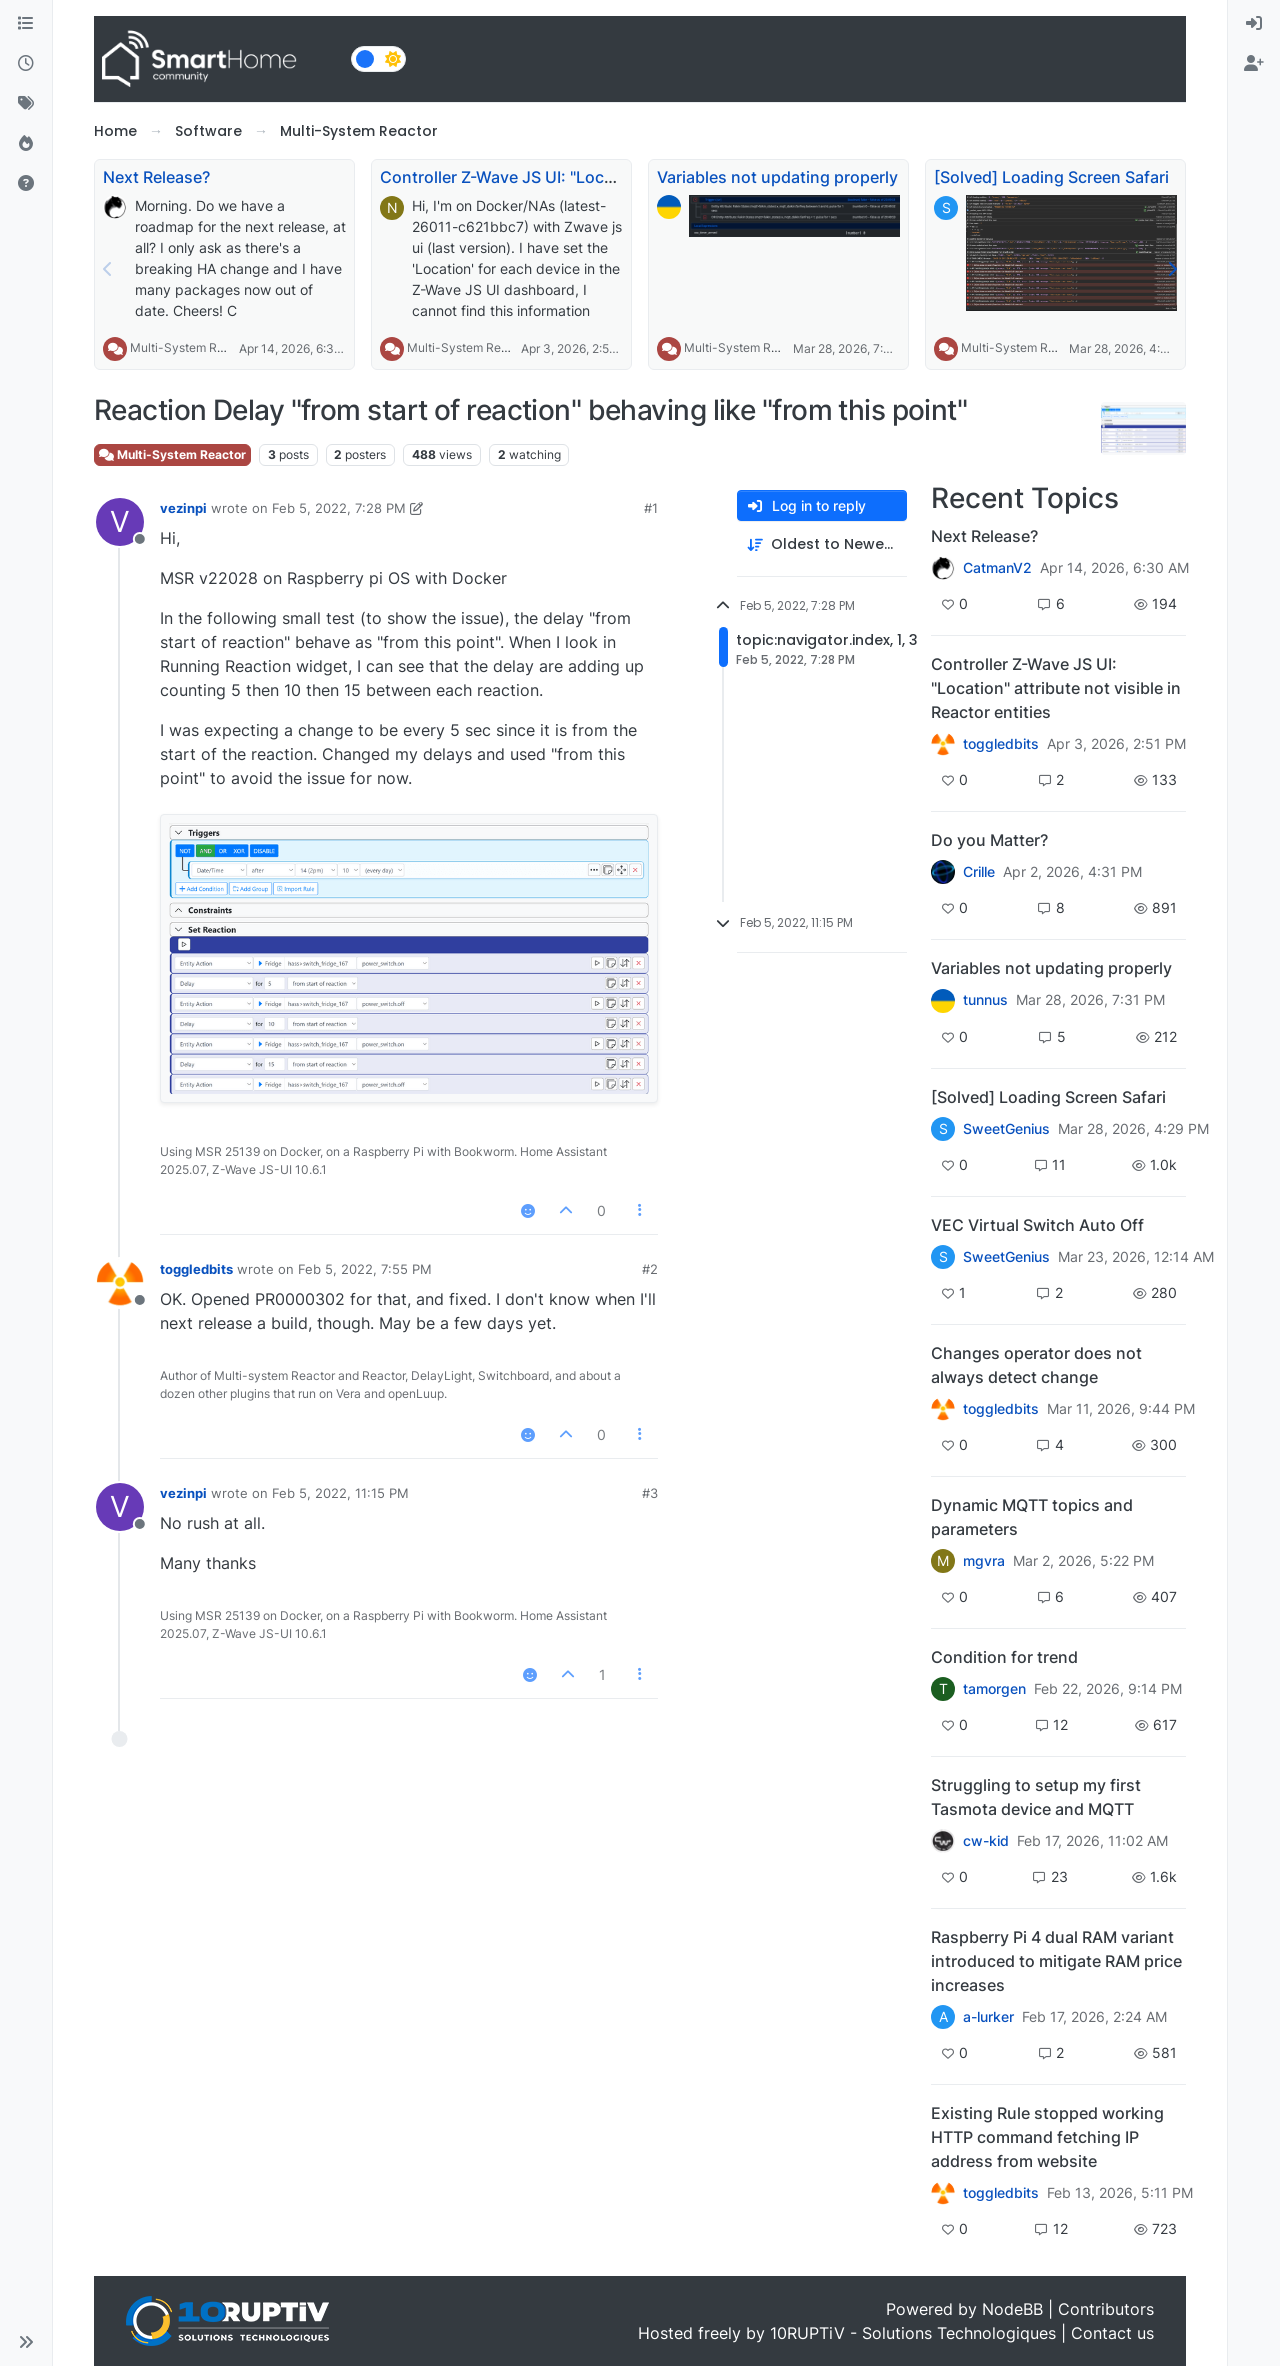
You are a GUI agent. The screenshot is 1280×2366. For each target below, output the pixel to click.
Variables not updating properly (777, 177)
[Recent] (26, 64)
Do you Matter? (989, 840)
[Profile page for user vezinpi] (120, 522)
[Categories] (26, 24)
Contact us (1112, 2333)
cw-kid (986, 1841)
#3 (650, 1493)
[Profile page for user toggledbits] (120, 1283)
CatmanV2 (997, 568)
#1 (651, 508)
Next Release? (156, 177)
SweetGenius (1006, 1129)
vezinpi (183, 508)
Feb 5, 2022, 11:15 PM (340, 1493)
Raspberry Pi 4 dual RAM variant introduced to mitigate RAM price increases (1056, 1961)
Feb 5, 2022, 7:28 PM (339, 508)
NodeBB (1012, 2309)
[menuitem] (1254, 24)
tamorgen (994, 1689)
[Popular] (26, 144)
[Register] (1254, 64)
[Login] (1254, 24)
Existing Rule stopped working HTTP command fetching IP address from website (1047, 2137)
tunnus (985, 1000)
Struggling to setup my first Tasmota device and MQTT (1036, 1797)
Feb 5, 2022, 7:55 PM (365, 1269)
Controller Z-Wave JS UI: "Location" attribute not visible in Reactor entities (1056, 688)
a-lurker (988, 2017)
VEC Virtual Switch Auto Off (1037, 1225)
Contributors (1106, 2309)
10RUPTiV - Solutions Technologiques (913, 2333)
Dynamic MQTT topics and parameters (1032, 1517)
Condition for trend (1004, 1657)
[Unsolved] (26, 184)
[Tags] (26, 104)
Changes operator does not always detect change (1036, 1365)
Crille (979, 872)
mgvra (984, 1561)
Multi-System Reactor (191, 347)
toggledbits (196, 1269)
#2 (650, 1269)
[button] (26, 2342)
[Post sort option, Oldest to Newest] (822, 544)
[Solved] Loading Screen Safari (1051, 177)
